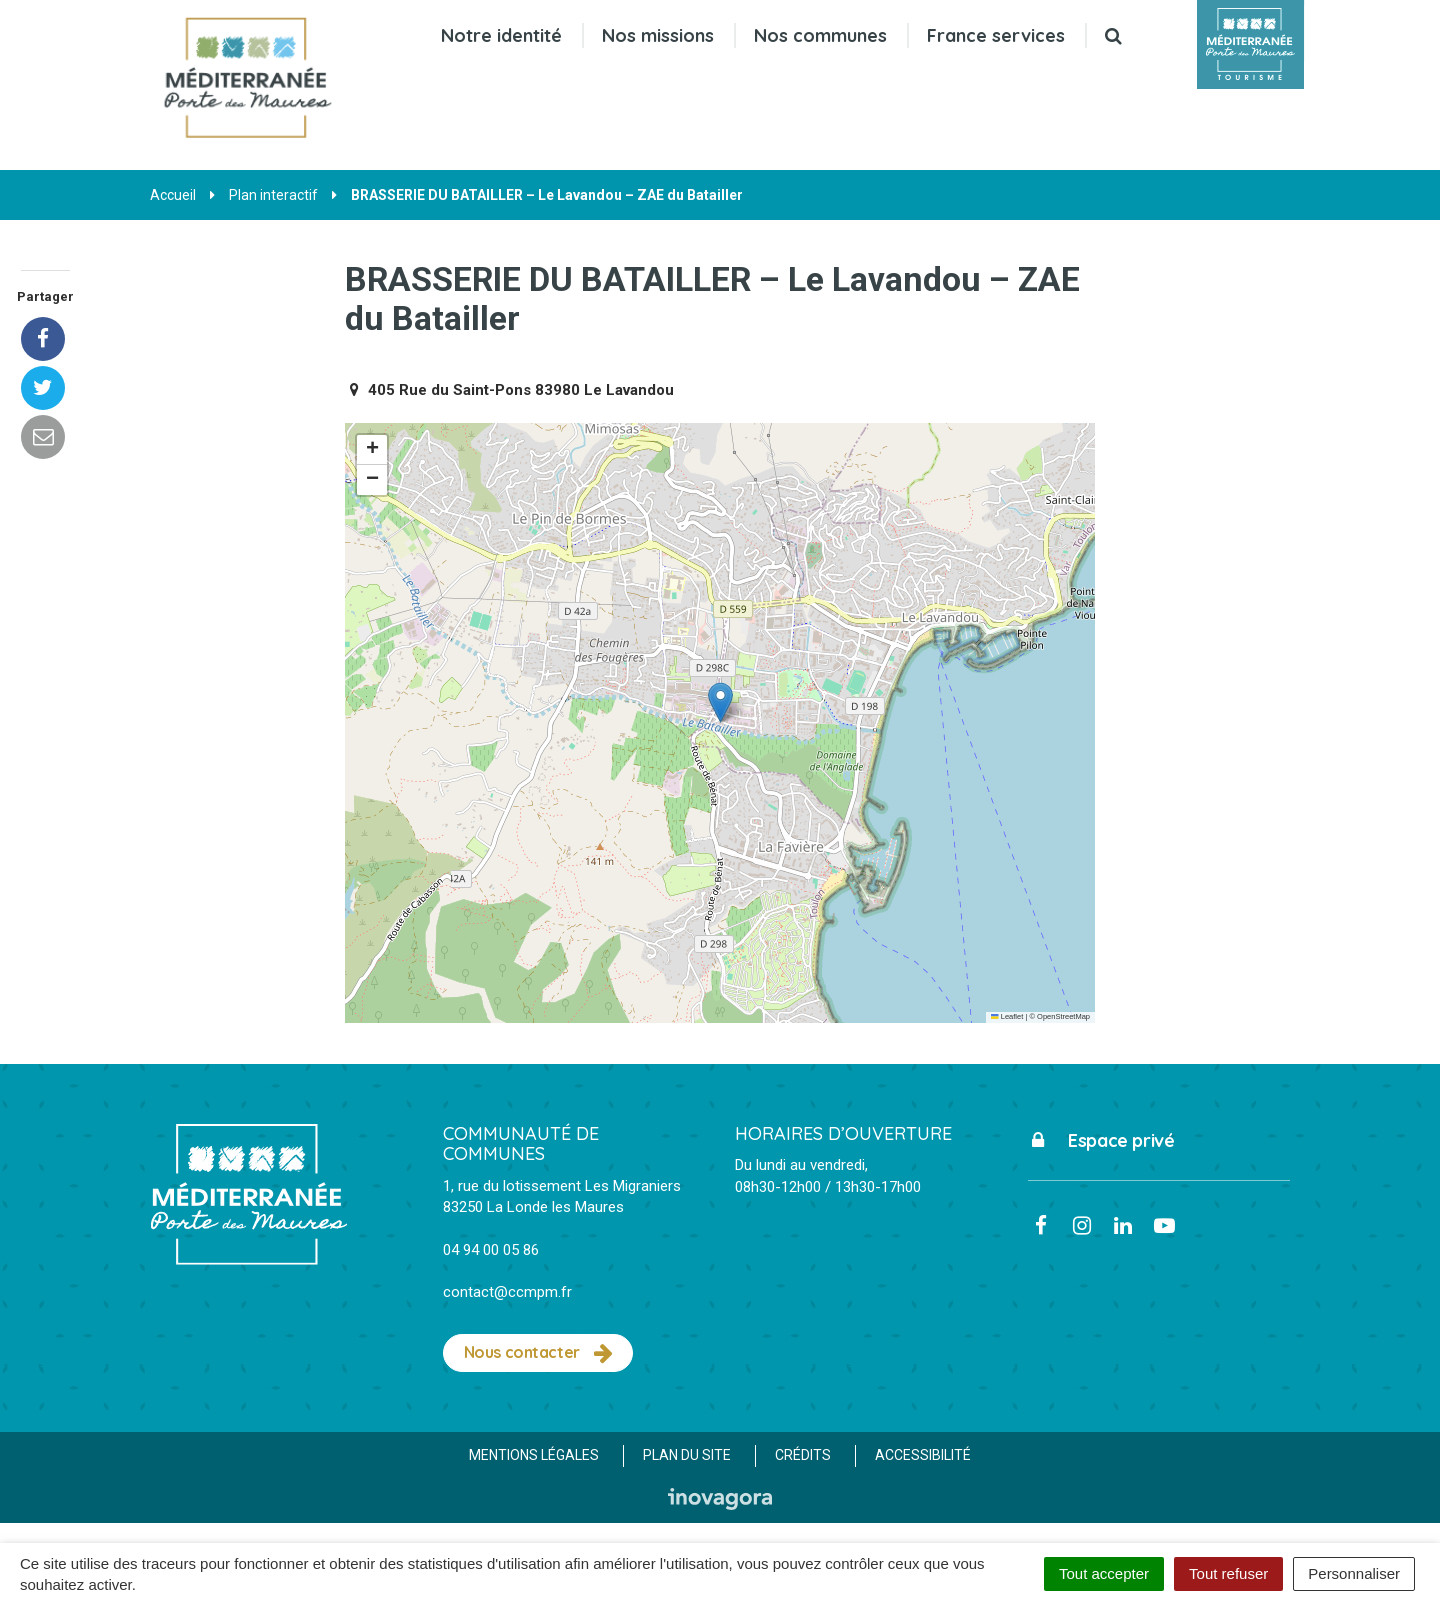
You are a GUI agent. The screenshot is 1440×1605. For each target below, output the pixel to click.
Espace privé (1101, 1140)
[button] (720, 702)
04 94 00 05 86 (491, 1250)
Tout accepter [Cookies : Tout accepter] (1104, 1573)
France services (996, 35)
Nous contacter (538, 1353)
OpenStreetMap (1063, 1016)
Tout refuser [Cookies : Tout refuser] (1228, 1573)
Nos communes (820, 35)
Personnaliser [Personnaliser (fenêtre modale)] (1354, 1573)
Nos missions (658, 35)
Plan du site (687, 1455)
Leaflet (1007, 1016)
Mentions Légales (534, 1455)
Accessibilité (923, 1455)
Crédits (803, 1455)
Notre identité (501, 35)
